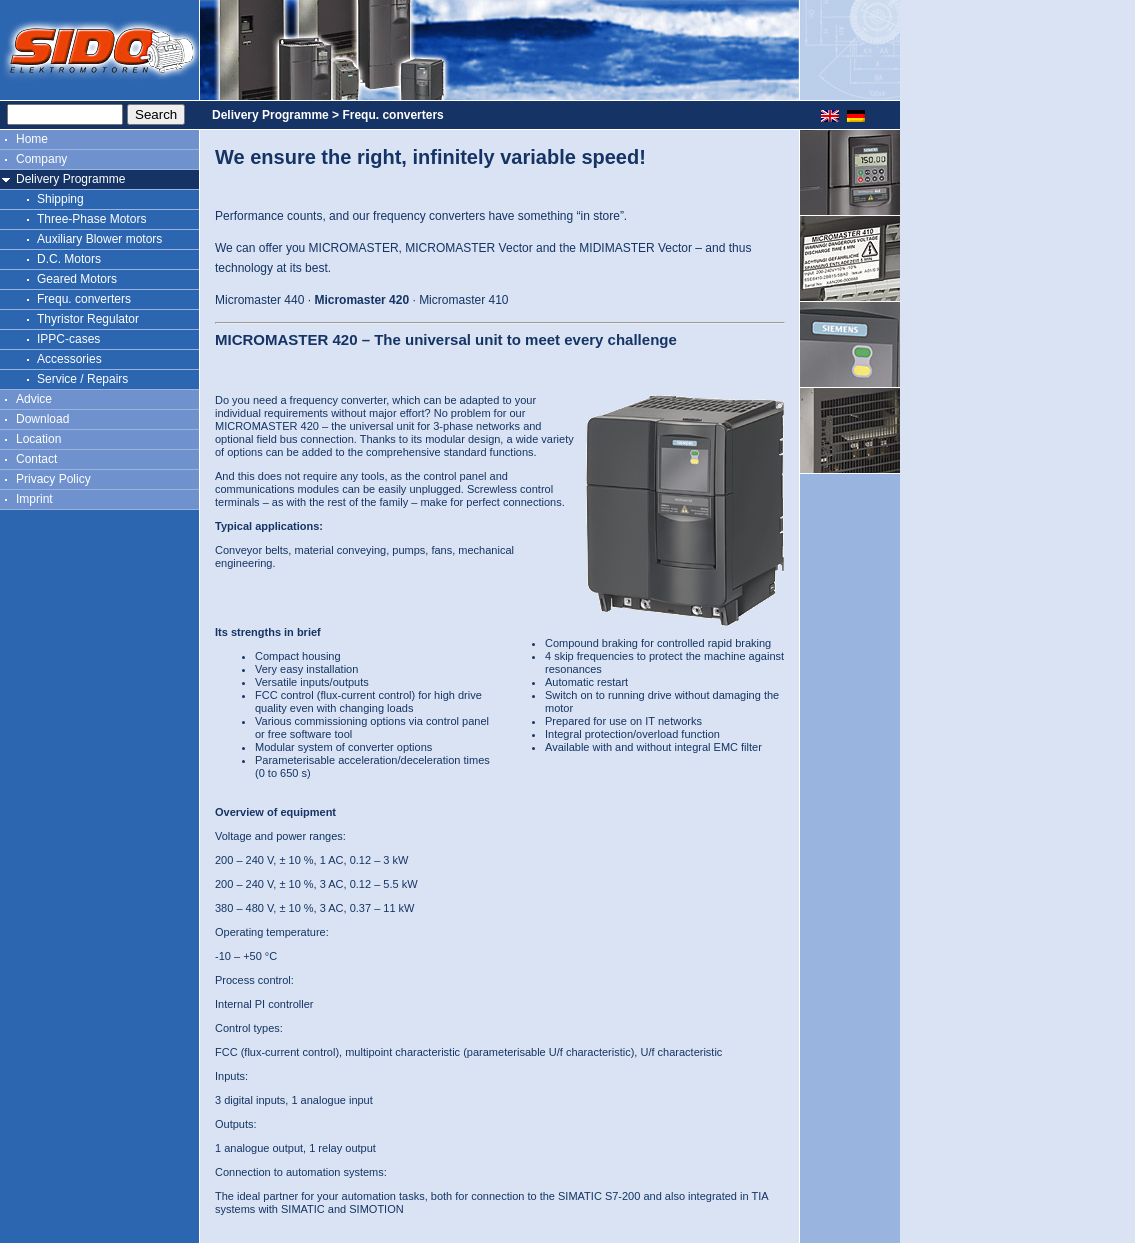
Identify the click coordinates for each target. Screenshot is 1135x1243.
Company (41, 159)
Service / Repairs (82, 379)
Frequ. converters (84, 299)
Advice (34, 399)
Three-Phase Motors (91, 219)
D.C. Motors (69, 259)
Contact (36, 459)
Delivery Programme (70, 179)
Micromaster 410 (463, 300)
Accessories (69, 359)
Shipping (60, 199)
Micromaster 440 (259, 300)
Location (38, 439)
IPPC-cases (68, 339)
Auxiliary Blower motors (99, 239)
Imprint (34, 499)
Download (42, 419)
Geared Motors (77, 279)
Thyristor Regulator (88, 319)
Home (32, 139)
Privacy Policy (53, 479)
